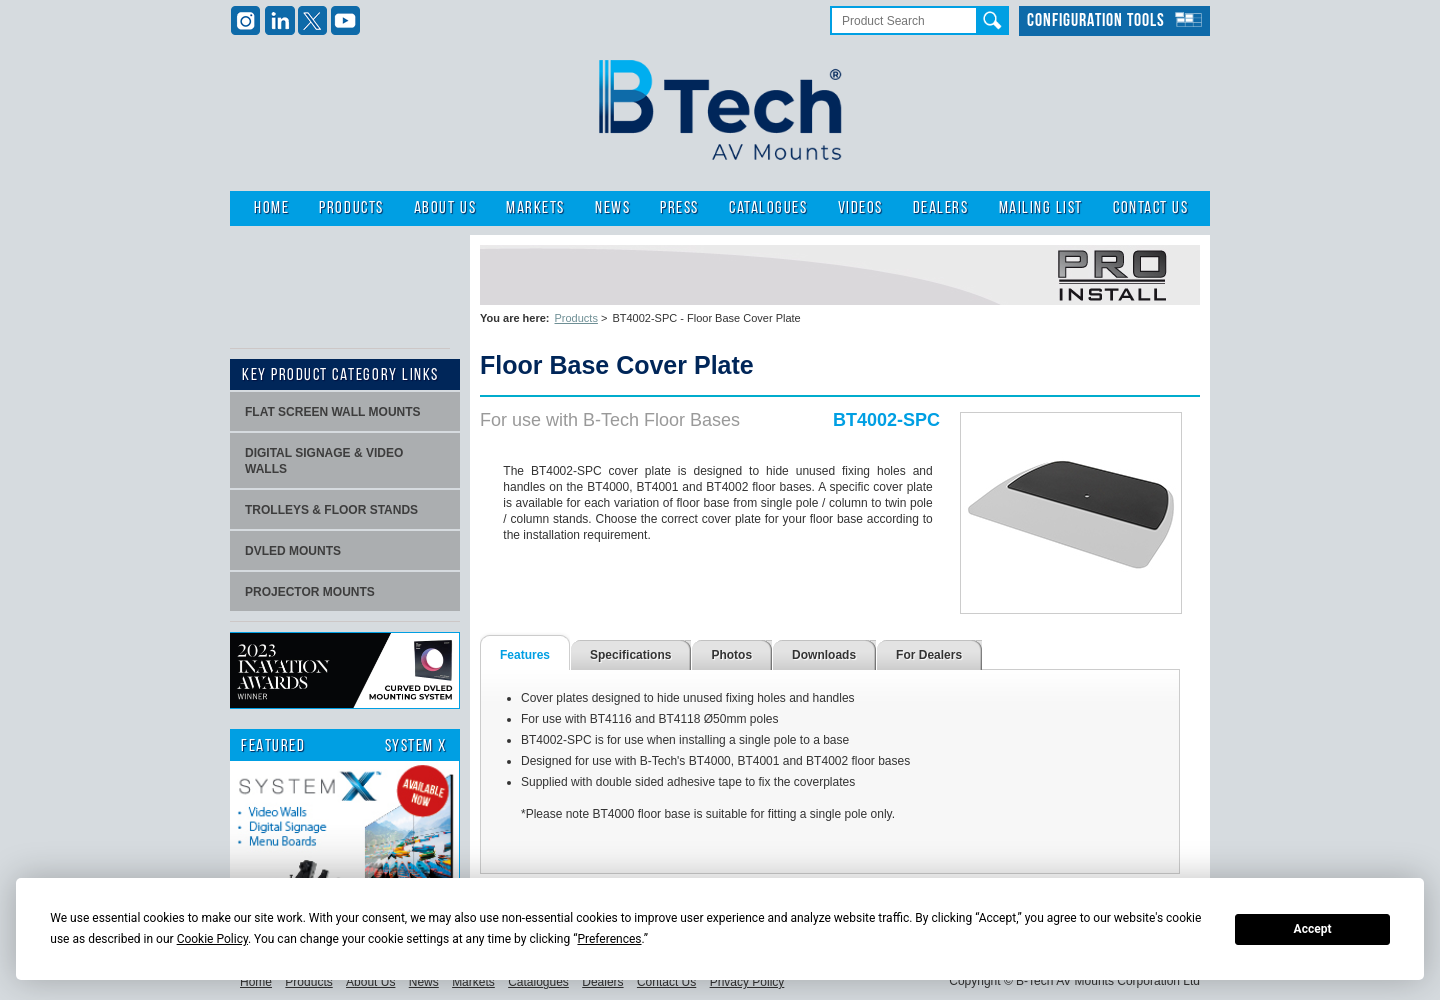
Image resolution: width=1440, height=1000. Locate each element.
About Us (445, 208)
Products (351, 208)
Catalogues (768, 208)
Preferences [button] (609, 939)
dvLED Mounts (293, 551)
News (612, 208)
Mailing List (1041, 208)
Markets (535, 208)
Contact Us (1150, 208)
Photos (731, 655)
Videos (860, 208)
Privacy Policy (747, 982)
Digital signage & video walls (324, 461)
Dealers (941, 208)
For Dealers (929, 655)
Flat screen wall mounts (333, 412)
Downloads (824, 655)
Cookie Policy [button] (212, 939)
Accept (1313, 929)
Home (271, 208)
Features (525, 655)
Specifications (630, 655)
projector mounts (310, 592)
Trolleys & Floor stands (331, 510)
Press (679, 208)
